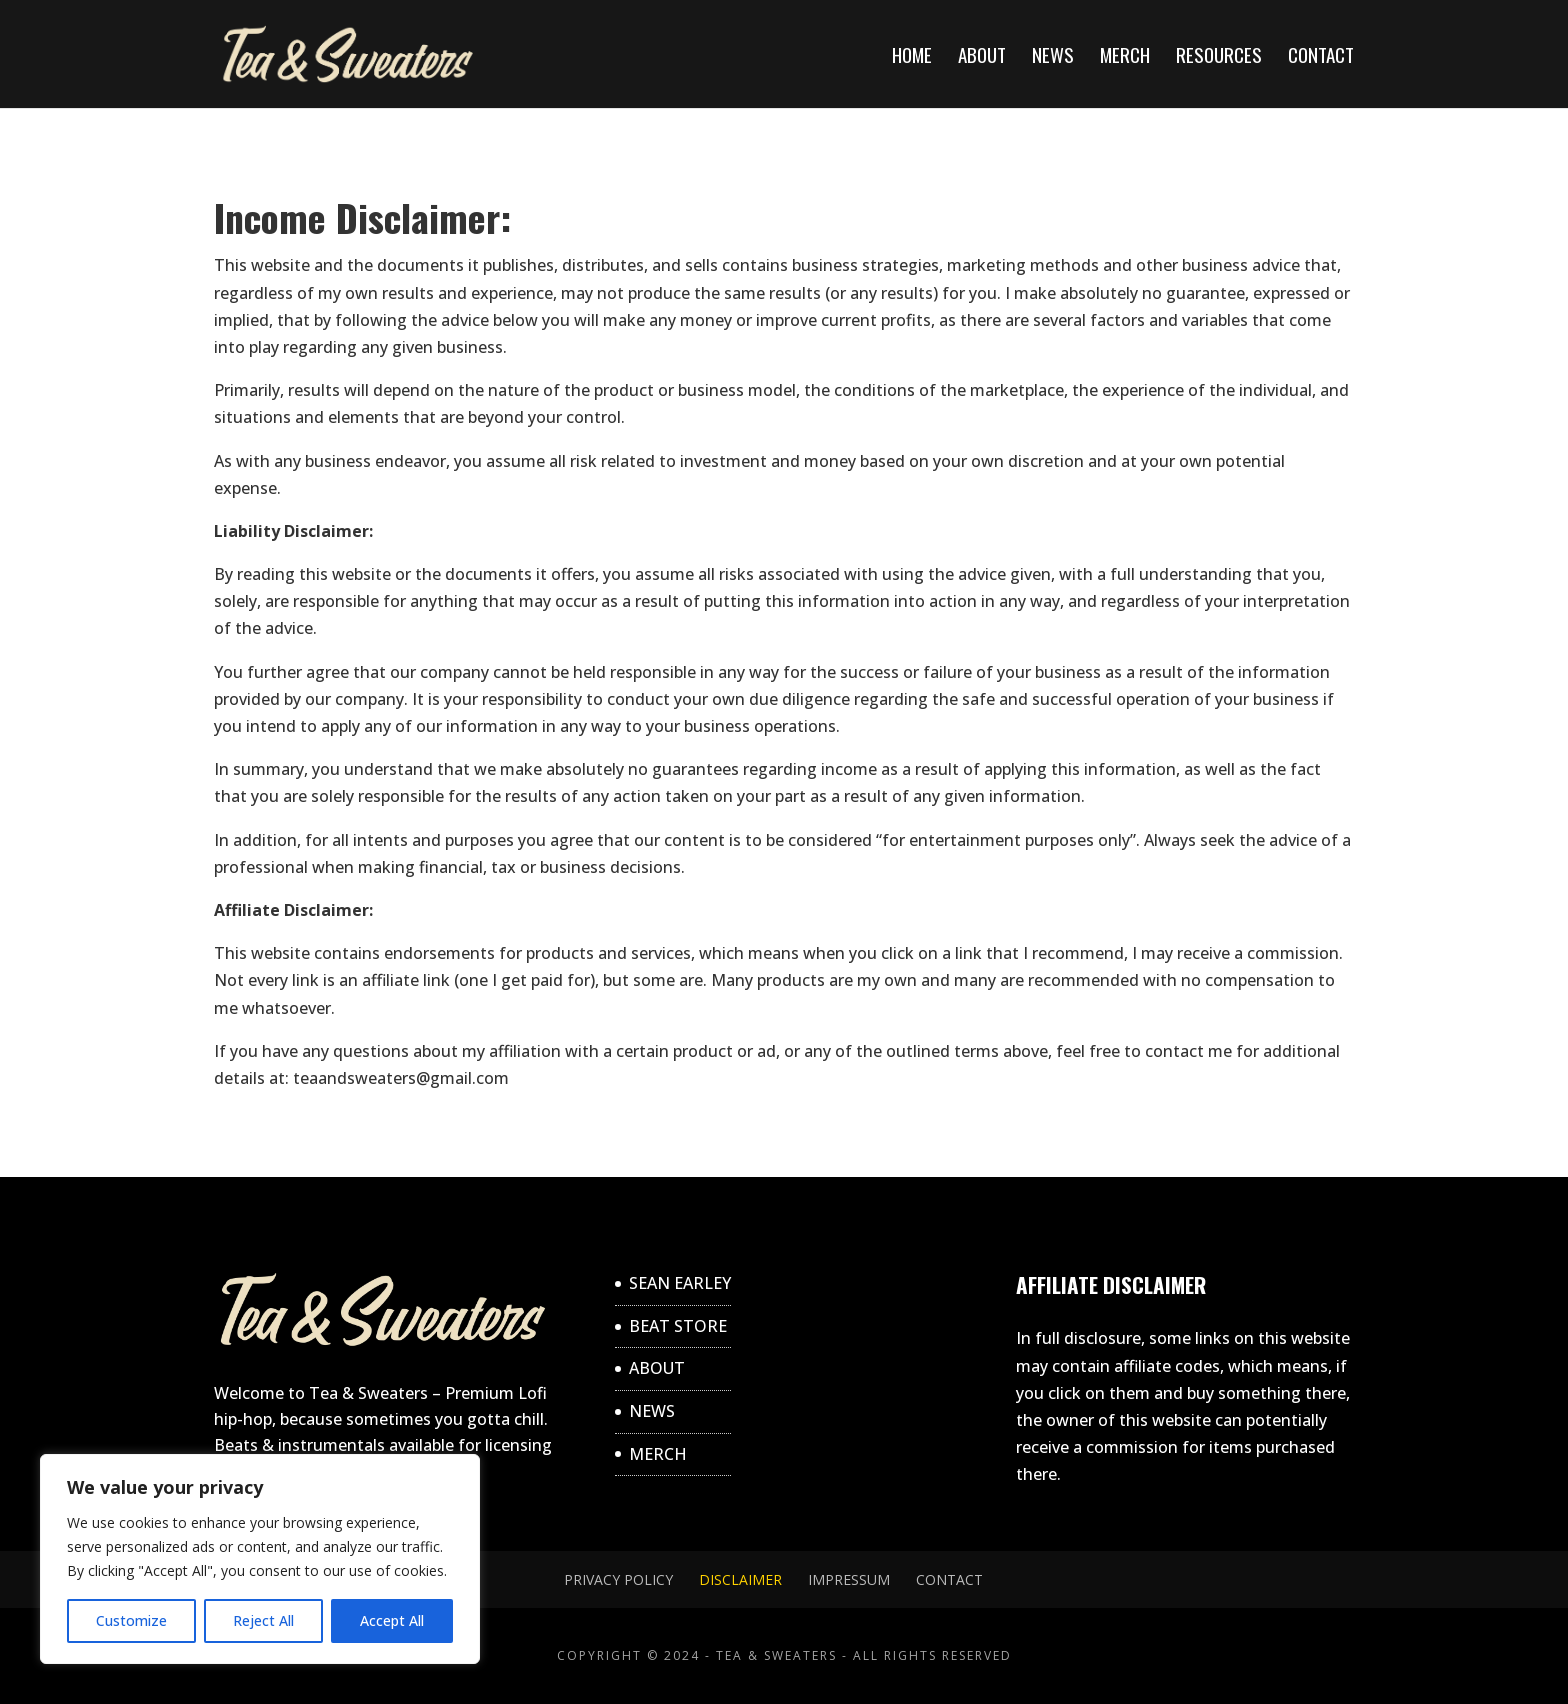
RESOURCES (1219, 57)
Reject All (263, 1620)
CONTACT (1321, 57)
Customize (131, 1620)
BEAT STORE (678, 1326)
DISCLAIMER (740, 1579)
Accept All (392, 1620)
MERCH (1125, 57)
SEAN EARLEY (680, 1283)
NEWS (1053, 57)
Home (912, 57)
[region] (260, 1559)
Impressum (849, 1579)
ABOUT (982, 57)
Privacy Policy (618, 1579)
